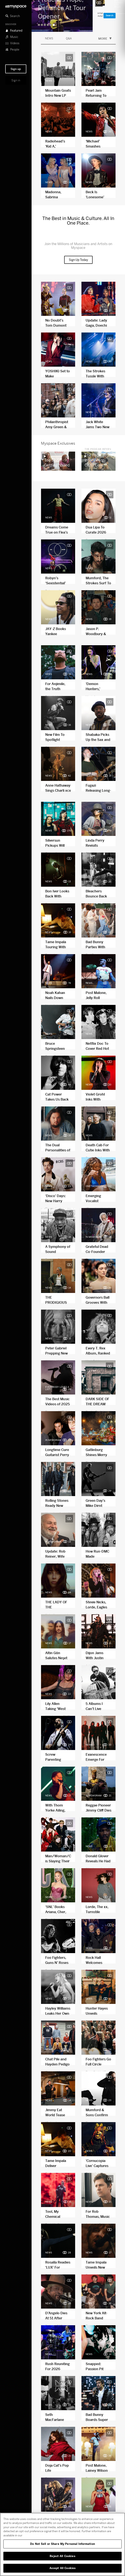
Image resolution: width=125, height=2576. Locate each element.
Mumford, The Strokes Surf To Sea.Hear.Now (98, 583)
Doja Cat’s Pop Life (57, 2468)
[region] (62, 2544)
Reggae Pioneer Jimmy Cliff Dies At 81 (98, 1810)
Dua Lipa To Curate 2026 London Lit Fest (98, 532)
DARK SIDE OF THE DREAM (97, 1401)
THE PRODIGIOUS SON (56, 1302)
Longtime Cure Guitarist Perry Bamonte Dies (57, 1455)
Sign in (15, 80)
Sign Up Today (78, 260)
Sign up (16, 69)
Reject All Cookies (62, 2556)
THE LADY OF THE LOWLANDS (56, 1607)
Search (109, 15)
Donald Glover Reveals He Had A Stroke (98, 1861)
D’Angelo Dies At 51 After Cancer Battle (56, 2318)
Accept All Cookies (62, 2568)
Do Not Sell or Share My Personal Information (62, 2544)
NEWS (49, 38)
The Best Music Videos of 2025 (57, 1401)
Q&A (69, 38)
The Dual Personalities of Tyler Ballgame (57, 1150)
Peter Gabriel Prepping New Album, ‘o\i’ (56, 1353)
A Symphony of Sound (57, 1249)
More (105, 38)
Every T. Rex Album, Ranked (98, 1351)
